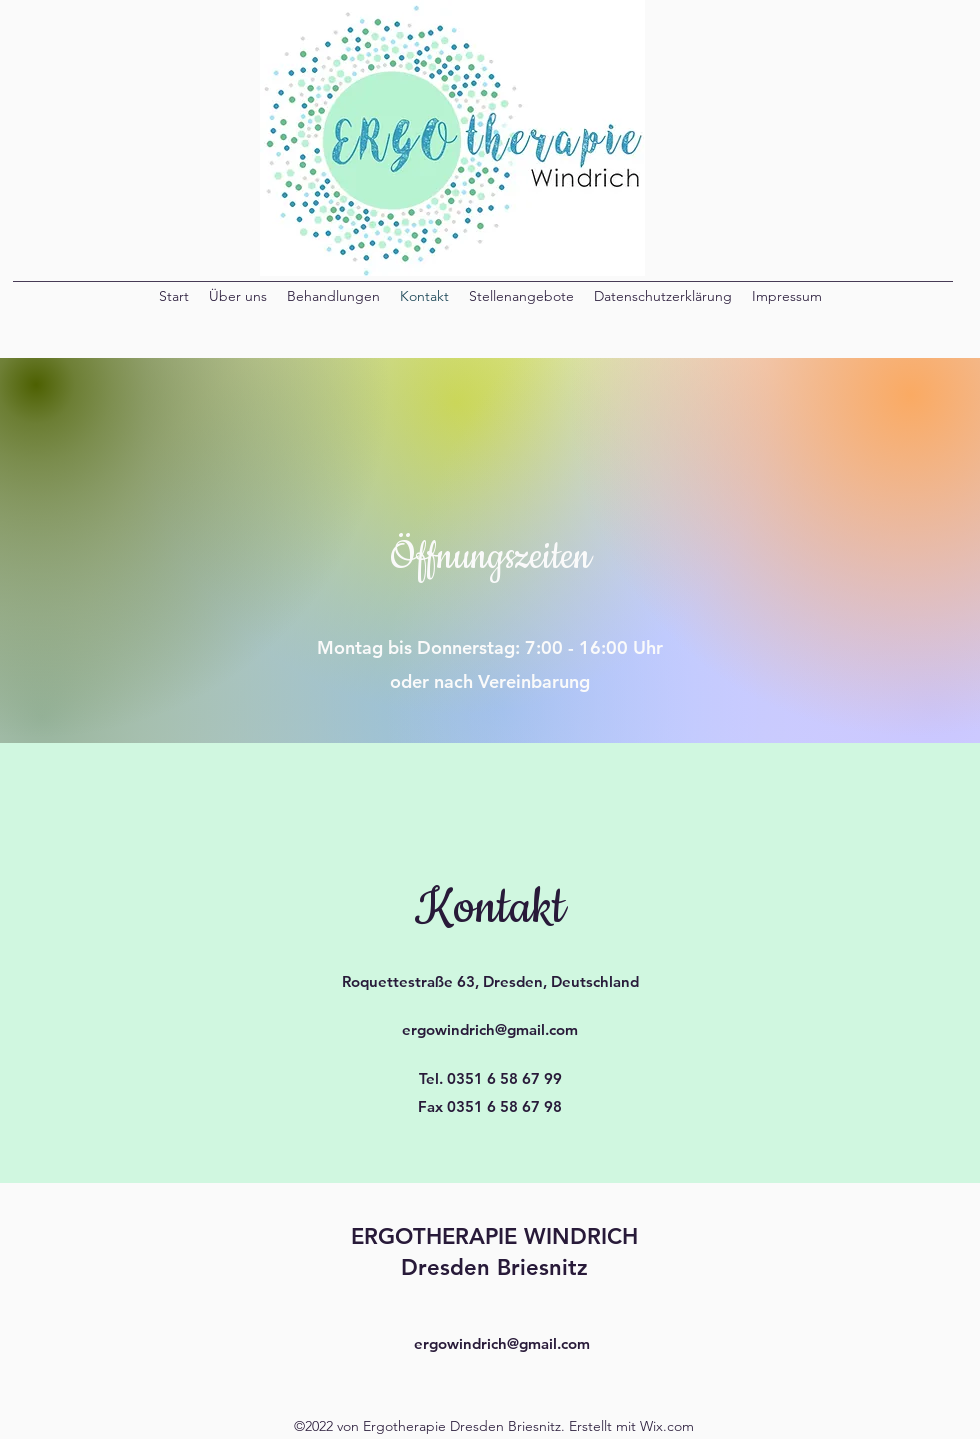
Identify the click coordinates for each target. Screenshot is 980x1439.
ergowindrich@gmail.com (490, 1029)
